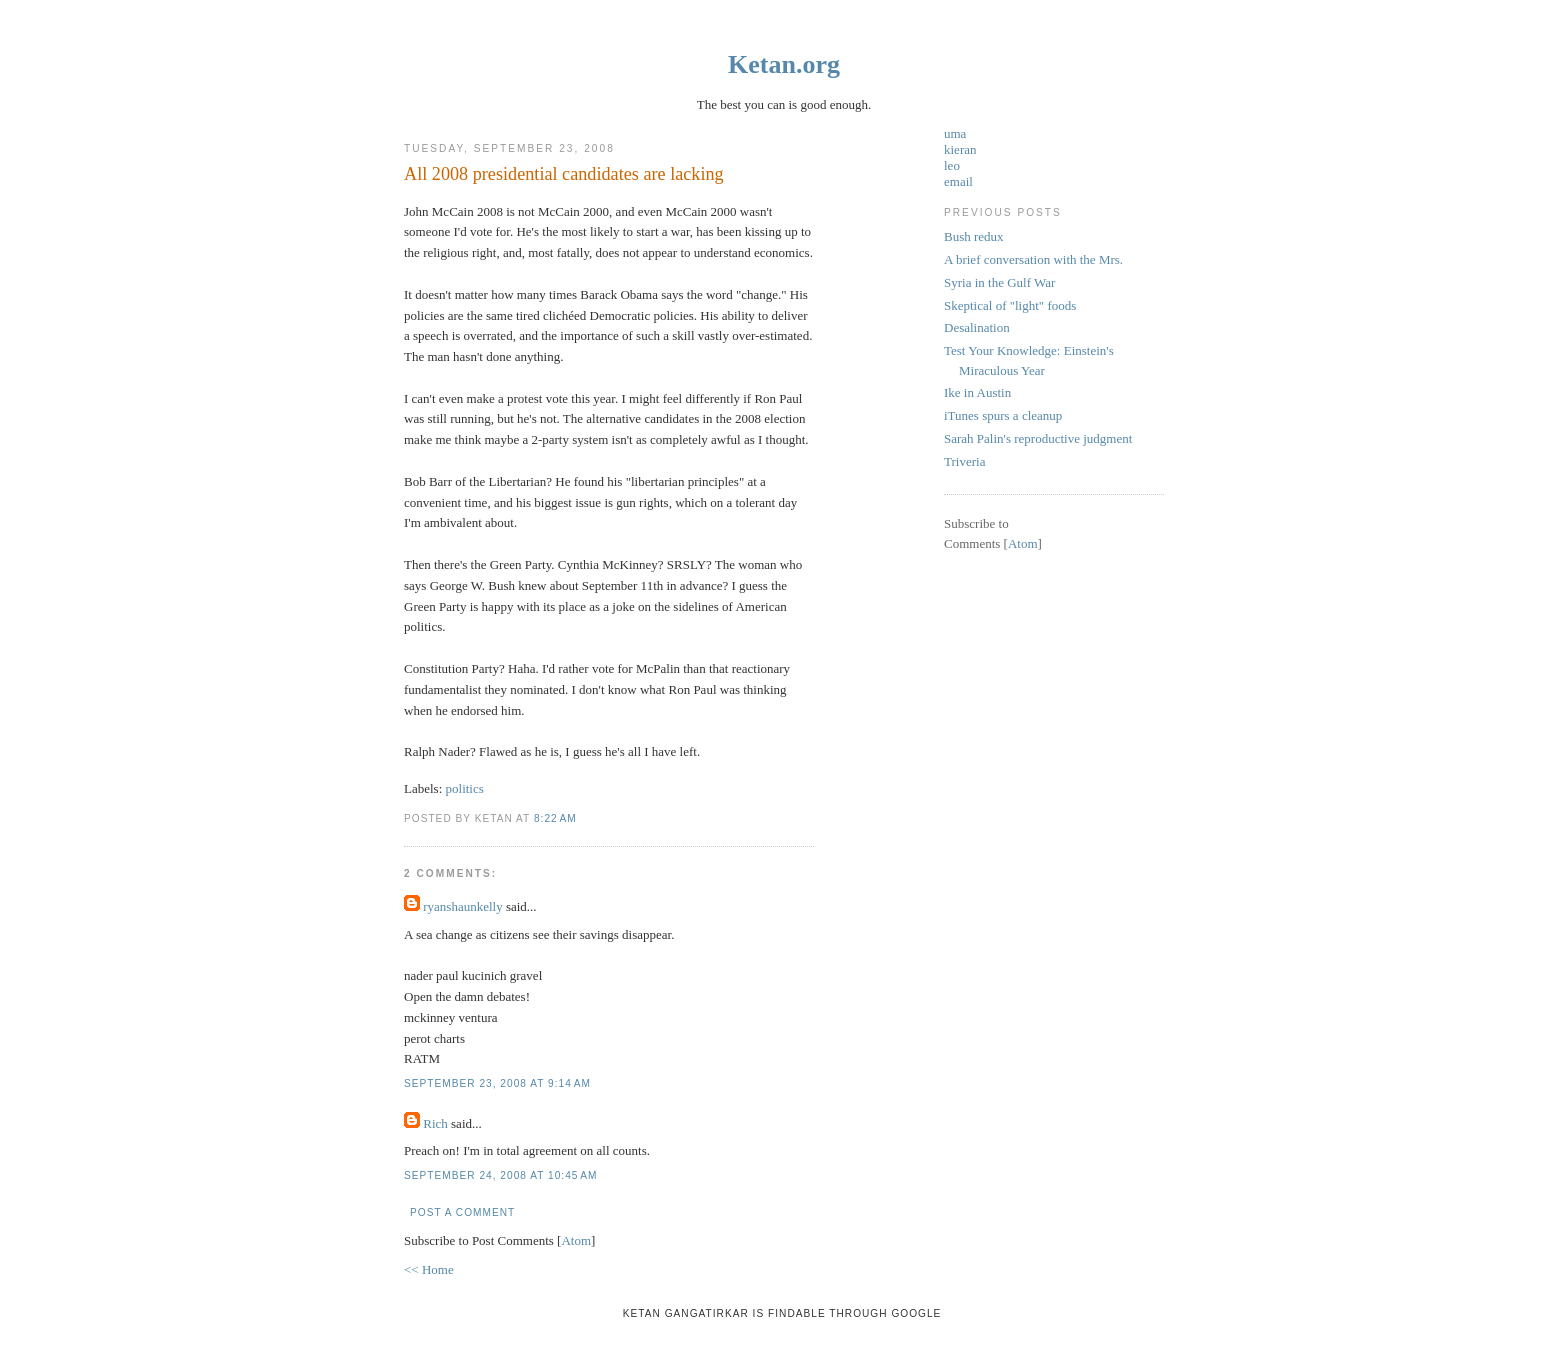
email (958, 181)
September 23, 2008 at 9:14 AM (497, 1083)
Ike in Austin (977, 392)
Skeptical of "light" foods (1010, 305)
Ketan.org (784, 64)
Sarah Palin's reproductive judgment (1038, 438)
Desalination (977, 327)
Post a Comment (462, 1212)
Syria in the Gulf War (999, 282)
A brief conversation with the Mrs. (1033, 259)
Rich (435, 1123)
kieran (960, 149)
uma (955, 133)
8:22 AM (555, 818)
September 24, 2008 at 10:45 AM (501, 1175)
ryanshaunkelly (462, 906)
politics (465, 788)
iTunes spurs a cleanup (1003, 415)
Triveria (964, 461)
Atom (576, 1240)
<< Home (429, 1269)
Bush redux (974, 236)
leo (952, 165)
